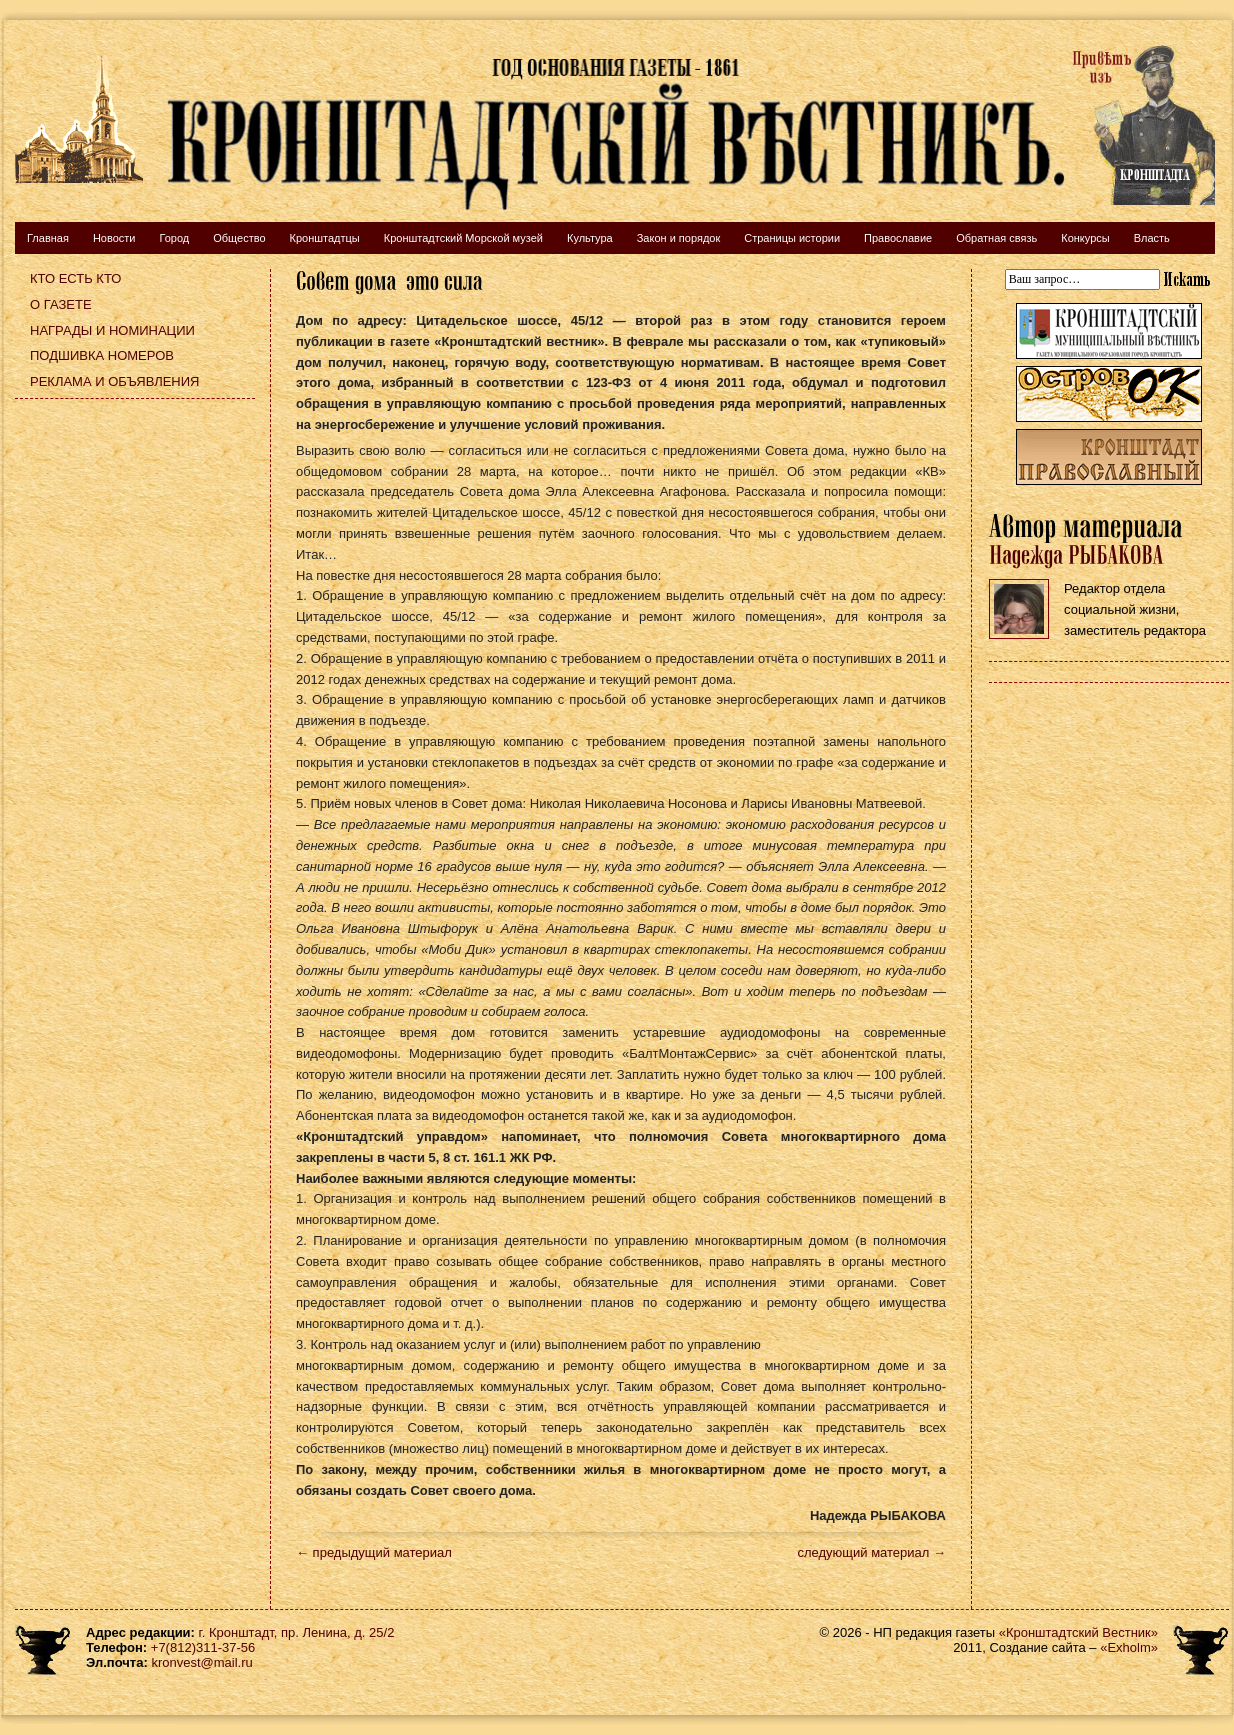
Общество (239, 238)
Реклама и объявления (115, 381)
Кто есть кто (75, 278)
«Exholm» (1129, 1647)
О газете (61, 304)
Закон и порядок (679, 238)
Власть (1152, 238)
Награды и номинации (112, 330)
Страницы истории (792, 238)
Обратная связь (996, 238)
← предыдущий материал (374, 1552)
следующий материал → (871, 1552)
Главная (48, 238)
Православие (898, 238)
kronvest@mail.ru (201, 1662)
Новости (114, 238)
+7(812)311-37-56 (203, 1647)
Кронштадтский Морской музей (463, 238)
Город (174, 238)
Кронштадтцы (325, 238)
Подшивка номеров (102, 355)
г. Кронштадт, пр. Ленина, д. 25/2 (297, 1632)
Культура (590, 238)
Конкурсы (1085, 238)
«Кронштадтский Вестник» (1078, 1632)
